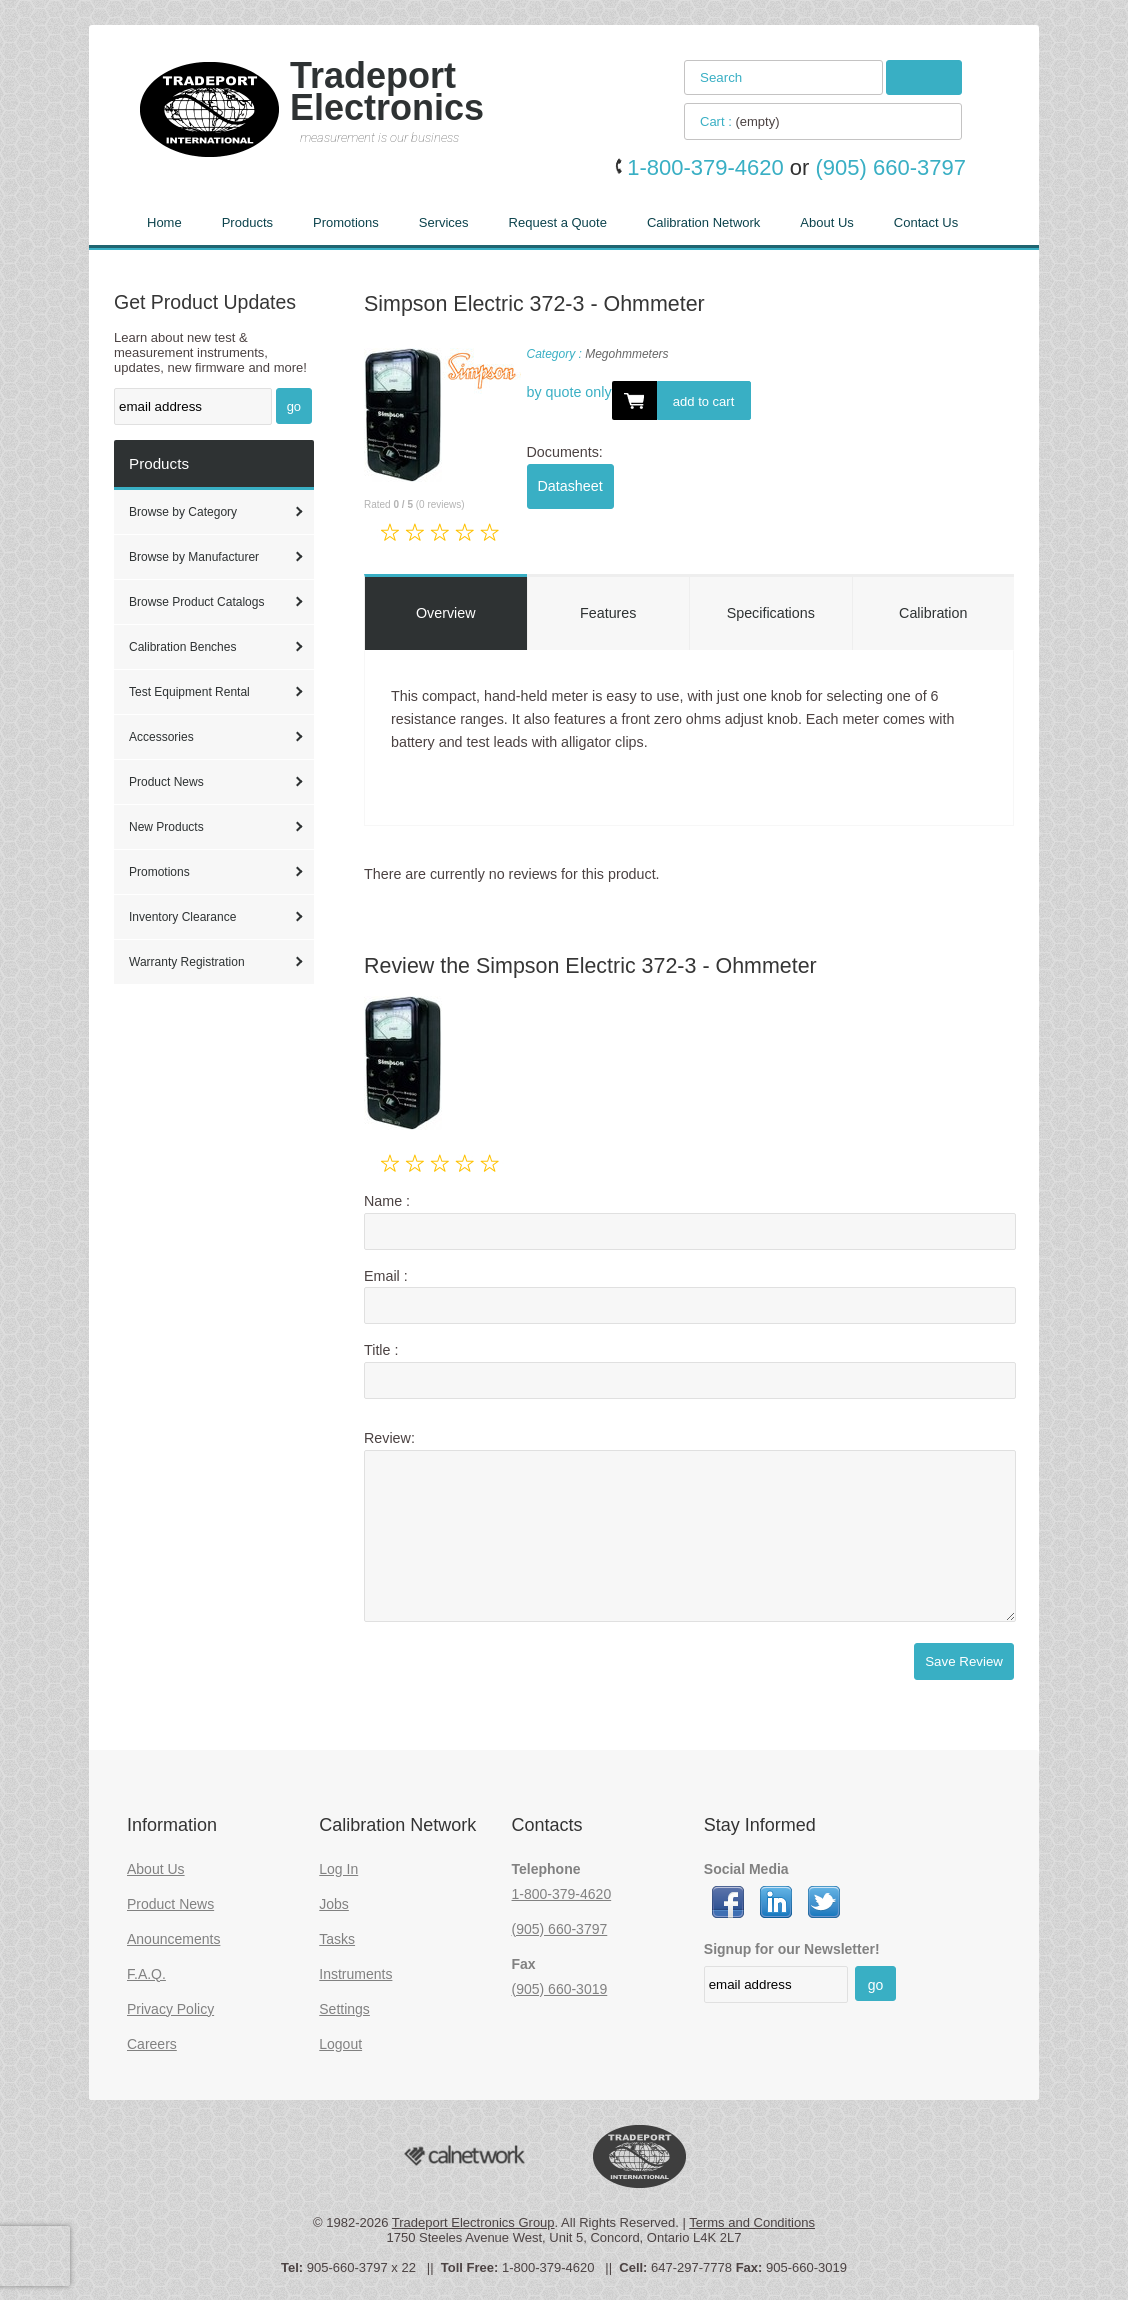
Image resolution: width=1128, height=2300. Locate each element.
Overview (446, 613)
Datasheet (570, 486)
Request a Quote (558, 222)
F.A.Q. (146, 1974)
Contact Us (926, 222)
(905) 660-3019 (560, 1989)
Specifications (771, 613)
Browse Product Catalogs (196, 602)
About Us (826, 222)
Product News (166, 782)
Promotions (346, 222)
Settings (344, 2009)
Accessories (161, 737)
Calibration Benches (182, 647)
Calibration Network (703, 222)
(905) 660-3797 (560, 1929)
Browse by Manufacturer (194, 557)
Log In (338, 1869)
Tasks (337, 1939)
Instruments (355, 1974)
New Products (166, 827)
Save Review (964, 1661)
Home (164, 222)
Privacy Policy (170, 2009)
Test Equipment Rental (189, 692)
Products (247, 222)
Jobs (334, 1904)
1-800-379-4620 (562, 1894)
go (294, 406)
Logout (340, 2044)
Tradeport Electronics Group (473, 2222)
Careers (152, 2044)
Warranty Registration (187, 962)
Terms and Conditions (752, 2222)
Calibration (933, 613)
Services (444, 222)
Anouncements (173, 1939)
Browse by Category (183, 512)
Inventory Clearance (182, 917)
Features (608, 613)
